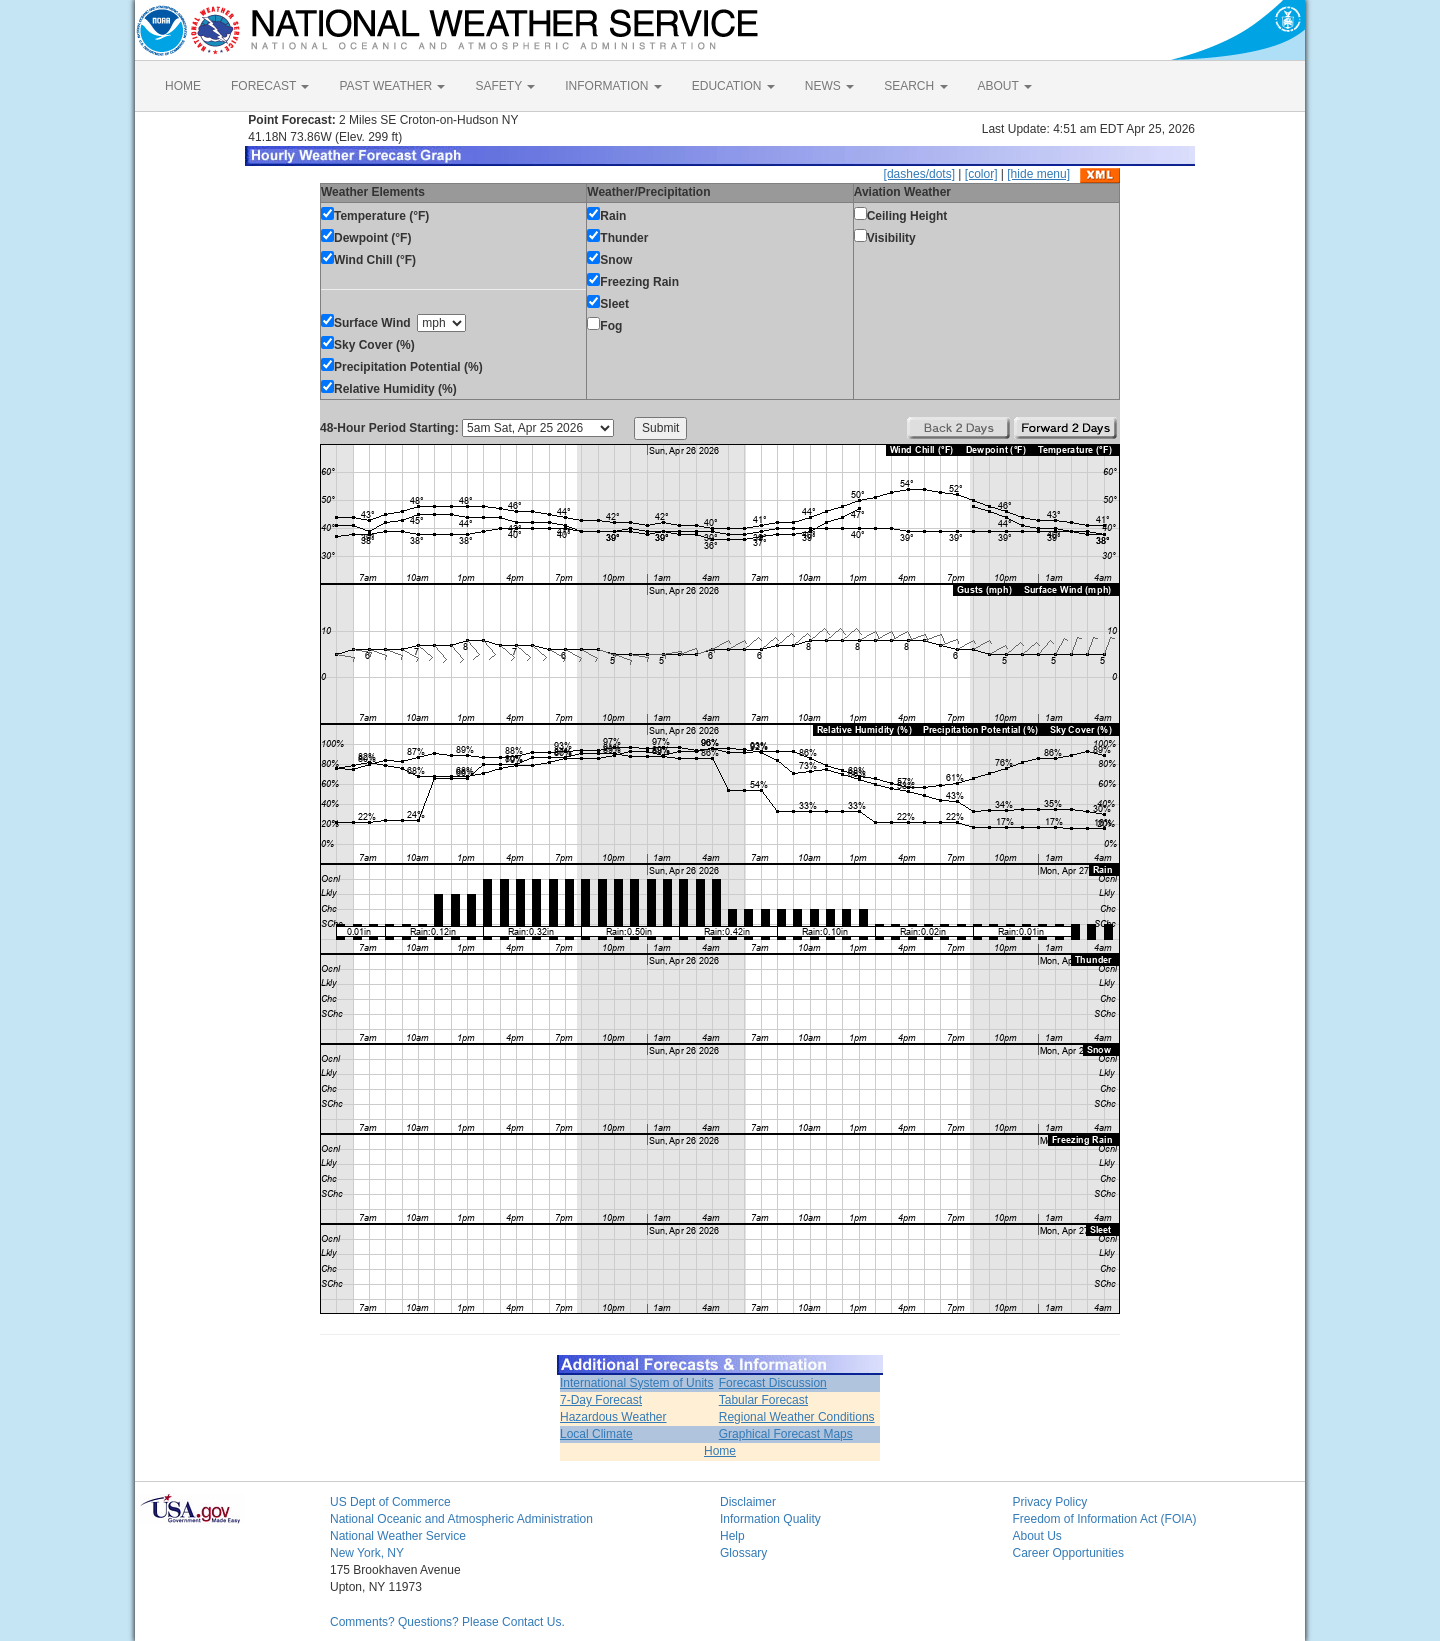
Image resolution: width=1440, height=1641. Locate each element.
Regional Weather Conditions (797, 1417)
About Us (1037, 1536)
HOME (183, 86)
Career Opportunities (1068, 1553)
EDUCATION (733, 86)
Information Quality (770, 1519)
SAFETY (505, 86)
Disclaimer (748, 1502)
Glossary (743, 1553)
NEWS (829, 86)
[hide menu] (1038, 174)
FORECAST (270, 86)
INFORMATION (613, 86)
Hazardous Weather (613, 1417)
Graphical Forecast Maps (786, 1434)
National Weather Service (398, 1536)
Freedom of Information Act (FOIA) (1105, 1519)
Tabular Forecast (763, 1400)
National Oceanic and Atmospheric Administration (461, 1519)
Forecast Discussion (773, 1383)
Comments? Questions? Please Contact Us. (447, 1622)
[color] (981, 174)
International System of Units (636, 1383)
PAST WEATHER (392, 86)
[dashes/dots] (919, 174)
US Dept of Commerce (390, 1502)
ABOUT (1005, 86)
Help (732, 1536)
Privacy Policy (1050, 1502)
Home (720, 1451)
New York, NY (367, 1553)
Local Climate (596, 1434)
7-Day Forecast (601, 1400)
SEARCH (915, 86)
